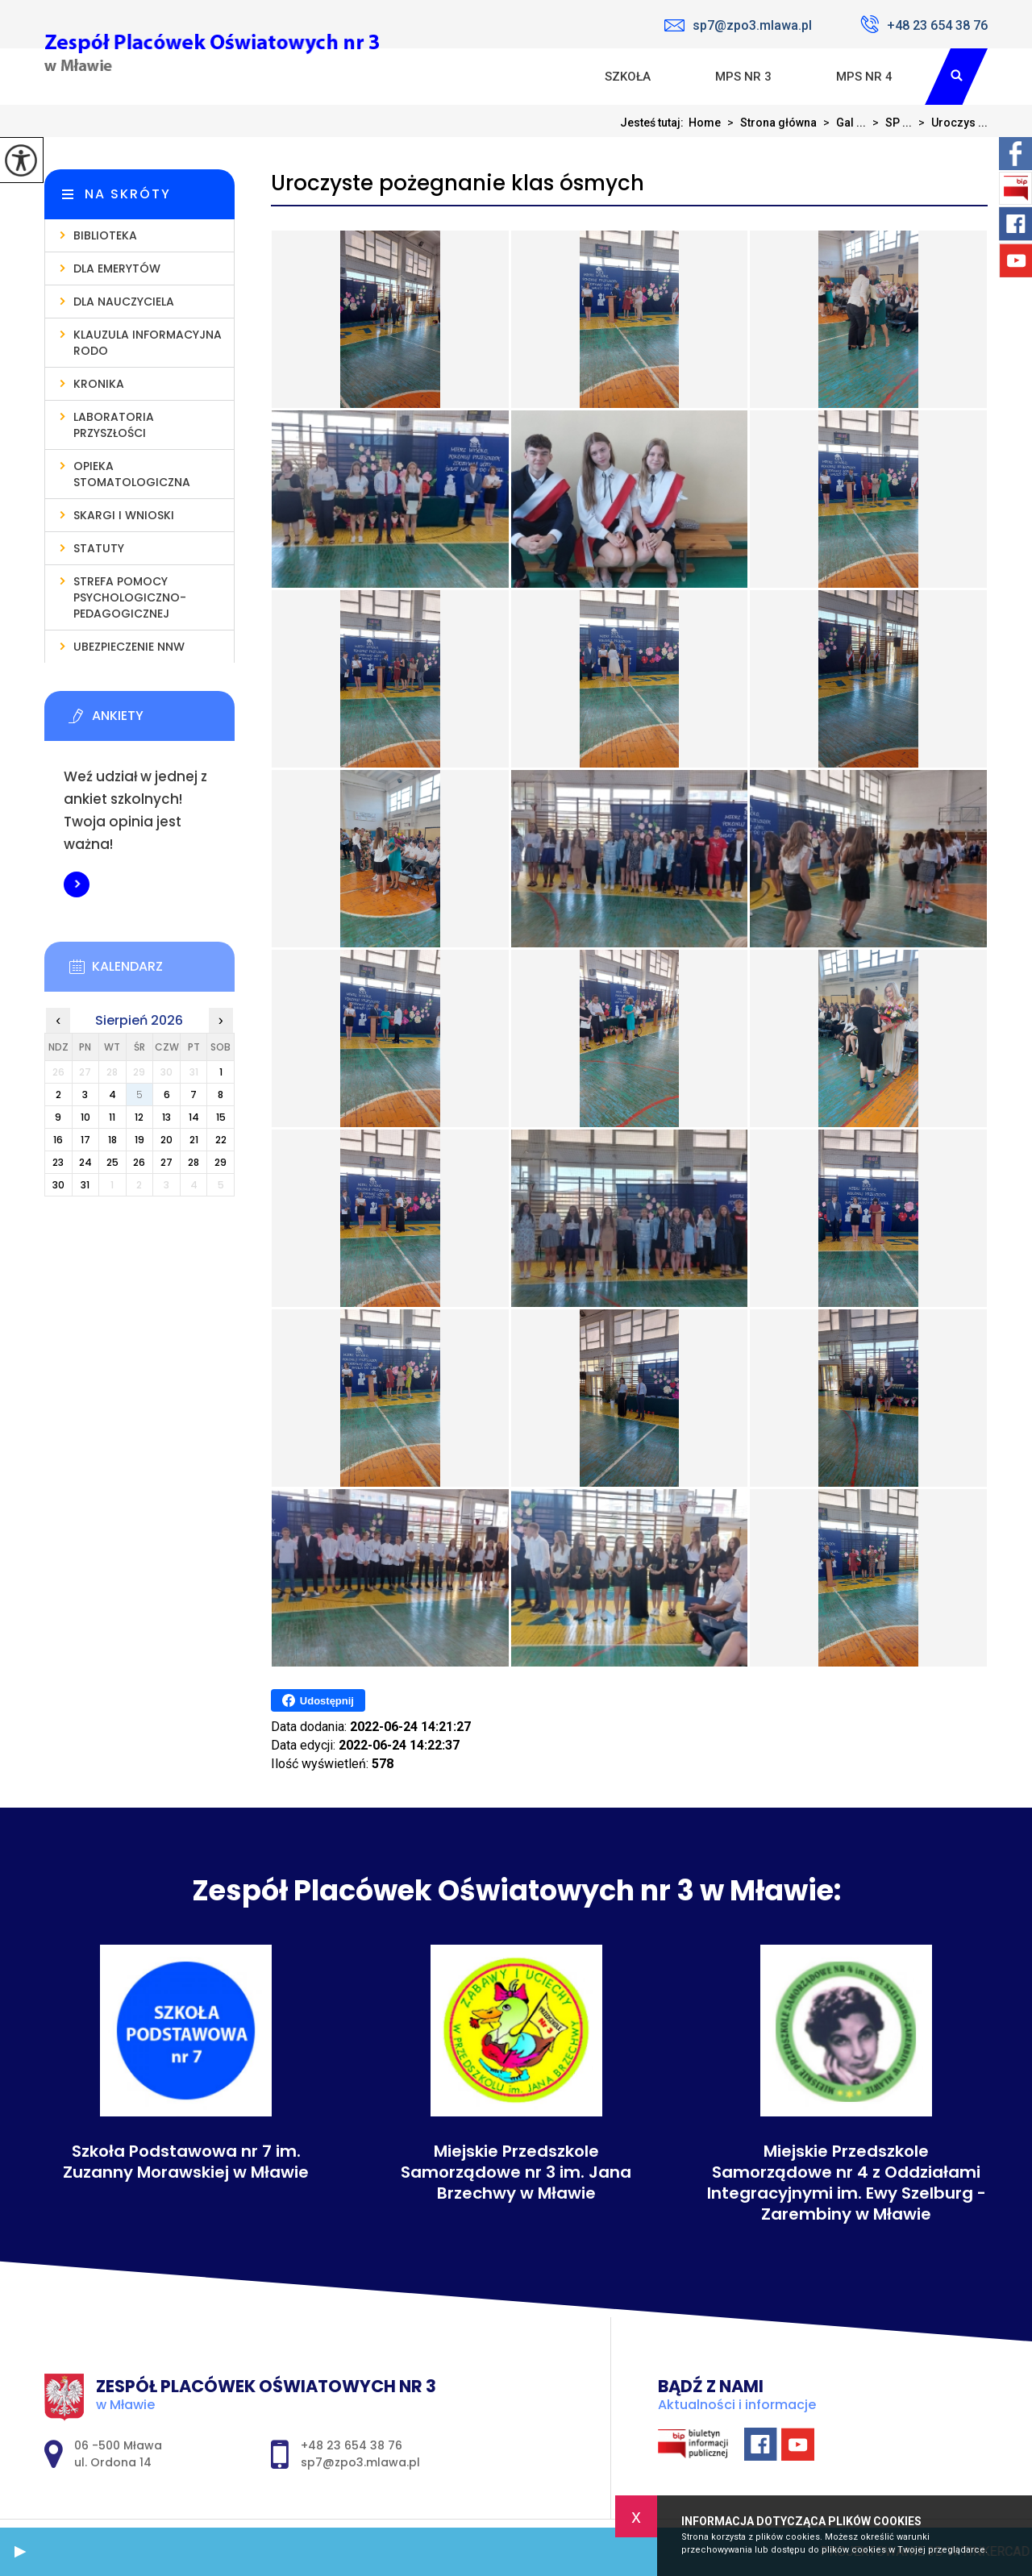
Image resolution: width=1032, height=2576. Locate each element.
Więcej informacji (76, 884)
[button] (20, 2552)
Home (705, 122)
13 (166, 1117)
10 (85, 1117)
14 (194, 1117)
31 (85, 1185)
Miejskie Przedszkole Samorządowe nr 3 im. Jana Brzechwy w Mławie (516, 2172)
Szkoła (628, 76)
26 (139, 1162)
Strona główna (769, 122)
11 (112, 1117)
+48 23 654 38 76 (924, 24)
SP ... (889, 122)
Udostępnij (318, 1700)
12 (139, 1117)
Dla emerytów (116, 268)
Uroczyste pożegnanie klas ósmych (457, 183)
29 (220, 1162)
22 (221, 1140)
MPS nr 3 (743, 76)
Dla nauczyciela (123, 301)
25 (112, 1162)
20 (166, 1140)
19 (139, 1140)
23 (58, 1162)
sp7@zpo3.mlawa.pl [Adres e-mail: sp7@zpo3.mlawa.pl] (360, 2462)
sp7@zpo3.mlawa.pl (738, 25)
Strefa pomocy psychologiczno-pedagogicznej (129, 597)
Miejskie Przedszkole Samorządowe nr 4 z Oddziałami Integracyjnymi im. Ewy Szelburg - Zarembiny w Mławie (846, 2182)
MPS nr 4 (864, 76)
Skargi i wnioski (123, 515)
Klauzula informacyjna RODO (147, 343)
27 (166, 1162)
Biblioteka (105, 235)
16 (58, 1140)
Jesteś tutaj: (654, 122)
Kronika (98, 384)
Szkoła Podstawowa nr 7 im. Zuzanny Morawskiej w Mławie (186, 2162)
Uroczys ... (950, 122)
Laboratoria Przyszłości (113, 425)
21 (193, 1140)
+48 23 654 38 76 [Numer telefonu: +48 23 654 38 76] (351, 2445)
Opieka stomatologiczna (131, 474)
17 (85, 1140)
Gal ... (841, 122)
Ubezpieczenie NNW (129, 647)
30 (58, 1185)
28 (193, 1162)
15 (221, 1117)
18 (112, 1140)
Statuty (98, 548)
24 (85, 1162)
